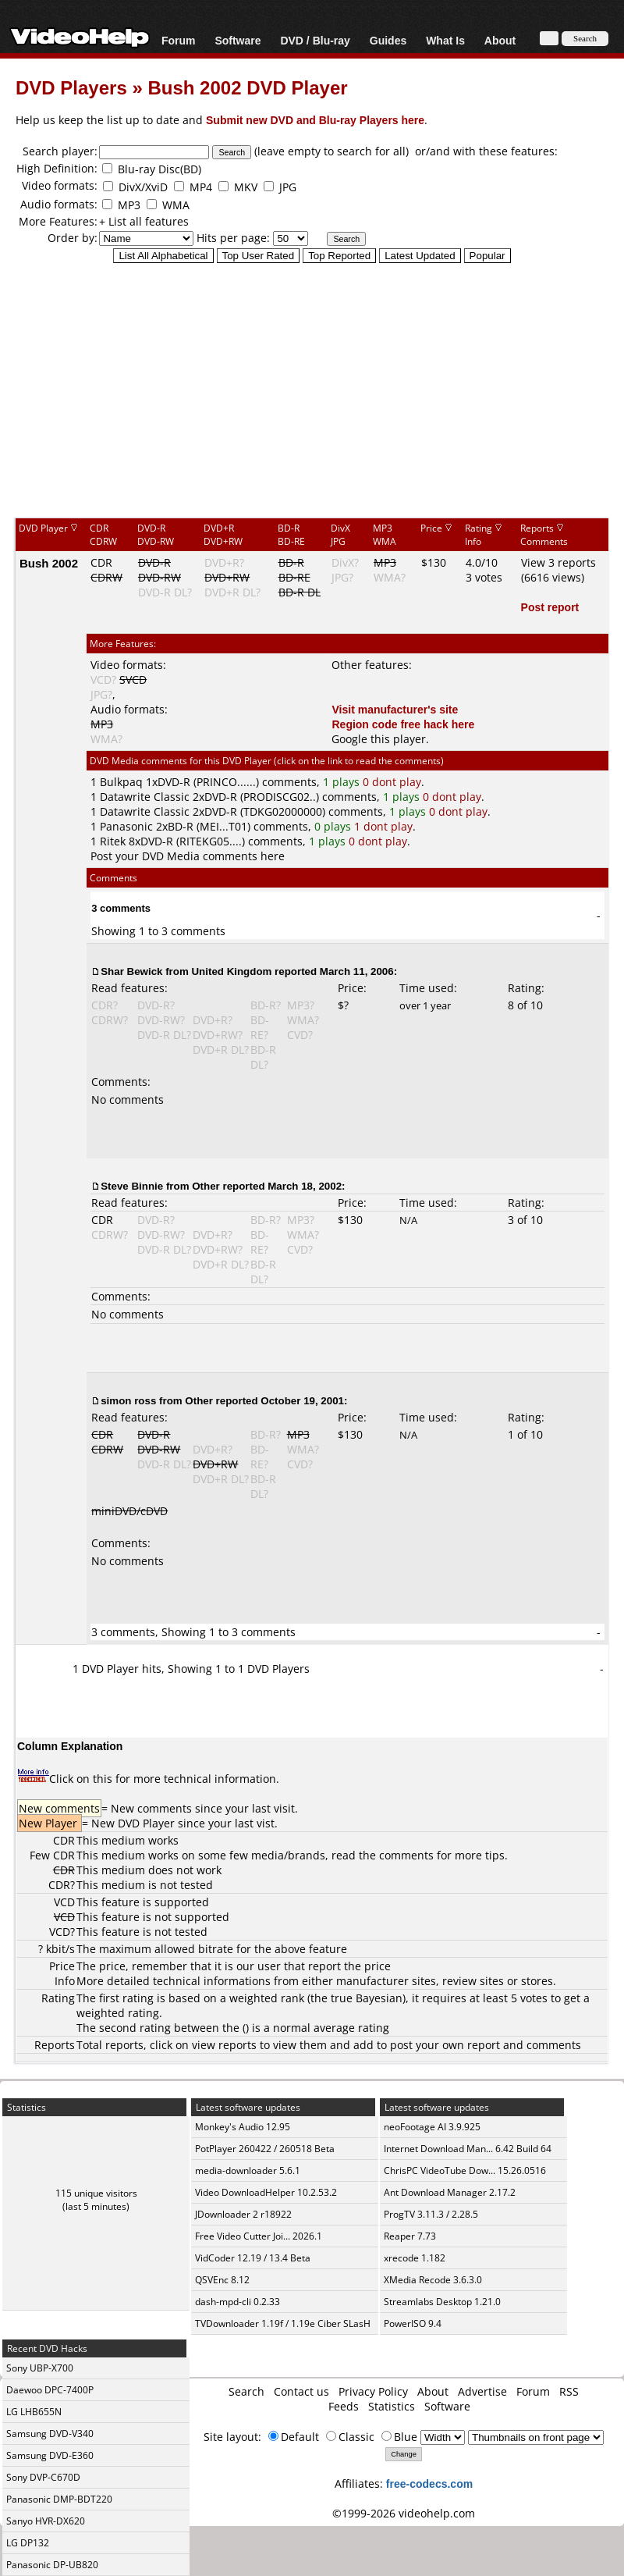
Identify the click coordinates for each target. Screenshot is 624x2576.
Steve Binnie (132, 1186)
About (500, 40)
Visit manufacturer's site (395, 709)
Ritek (113, 841)
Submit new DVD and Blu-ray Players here (315, 119)
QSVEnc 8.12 (222, 2279)
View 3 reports (558, 562)
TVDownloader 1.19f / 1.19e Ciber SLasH (282, 2323)
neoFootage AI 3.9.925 (432, 2126)
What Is (445, 40)
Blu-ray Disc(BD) (159, 169)
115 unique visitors (96, 2193)
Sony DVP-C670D (43, 2477)
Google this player (379, 738)
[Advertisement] (312, 389)
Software (237, 40)
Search (246, 2391)
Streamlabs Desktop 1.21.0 (442, 2301)
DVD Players (71, 87)
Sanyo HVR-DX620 (45, 2521)
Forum (178, 40)
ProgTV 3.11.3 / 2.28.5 (431, 2214)
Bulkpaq (121, 781)
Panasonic (126, 826)
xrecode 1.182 (414, 2258)
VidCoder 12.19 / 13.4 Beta (252, 2258)
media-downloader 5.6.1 (247, 2170)
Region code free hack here (403, 724)
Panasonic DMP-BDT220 (59, 2499)
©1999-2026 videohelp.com (403, 2513)
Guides (388, 40)
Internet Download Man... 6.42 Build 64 (467, 2148)
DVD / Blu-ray (314, 40)
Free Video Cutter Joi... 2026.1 (258, 2236)
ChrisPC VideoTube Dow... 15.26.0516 (465, 2170)
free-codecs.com (429, 2483)
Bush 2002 (49, 563)
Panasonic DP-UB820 (52, 2564)
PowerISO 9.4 (412, 2323)
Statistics (391, 2406)
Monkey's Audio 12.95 (242, 2126)
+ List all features (144, 221)
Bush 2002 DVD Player (247, 87)
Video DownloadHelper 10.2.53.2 (266, 2192)
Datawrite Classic (145, 796)
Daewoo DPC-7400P (50, 2389)
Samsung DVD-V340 (50, 2433)
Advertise (482, 2391)
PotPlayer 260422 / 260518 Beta (265, 2148)
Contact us (301, 2391)
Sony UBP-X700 (39, 2368)
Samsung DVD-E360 (50, 2455)
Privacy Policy (373, 2391)
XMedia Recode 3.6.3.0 (433, 2279)
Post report (550, 607)
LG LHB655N (34, 2411)
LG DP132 (27, 2542)
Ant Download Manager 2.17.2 (450, 2192)
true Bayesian (366, 1998)
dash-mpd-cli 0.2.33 (237, 2301)
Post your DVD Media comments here (187, 856)
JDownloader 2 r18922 (243, 2214)
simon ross (128, 1400)
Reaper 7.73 (410, 2236)
